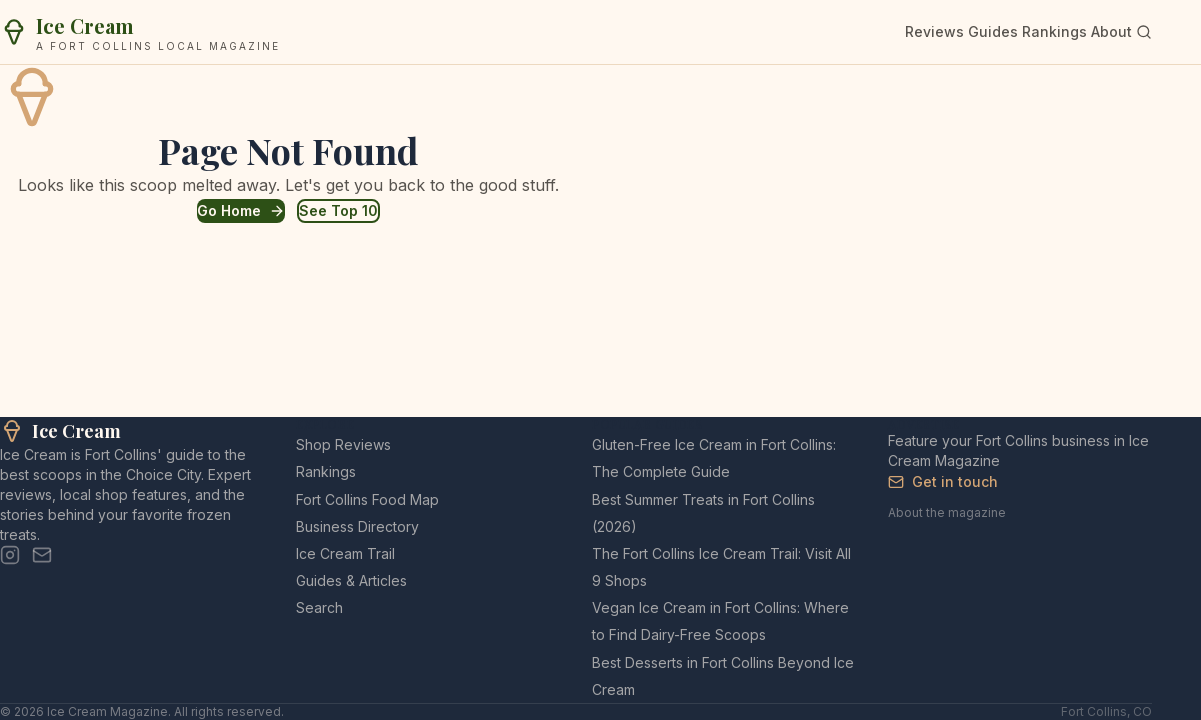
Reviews (934, 31)
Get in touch (943, 481)
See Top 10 (338, 210)
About (1111, 31)
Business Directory (357, 526)
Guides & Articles (351, 580)
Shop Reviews (343, 444)
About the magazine (947, 512)
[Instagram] (10, 555)
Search (319, 607)
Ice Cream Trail (345, 553)
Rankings (1054, 31)
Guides (993, 31)
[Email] (42, 555)
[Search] (1144, 32)
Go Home (241, 210)
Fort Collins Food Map (367, 499)
